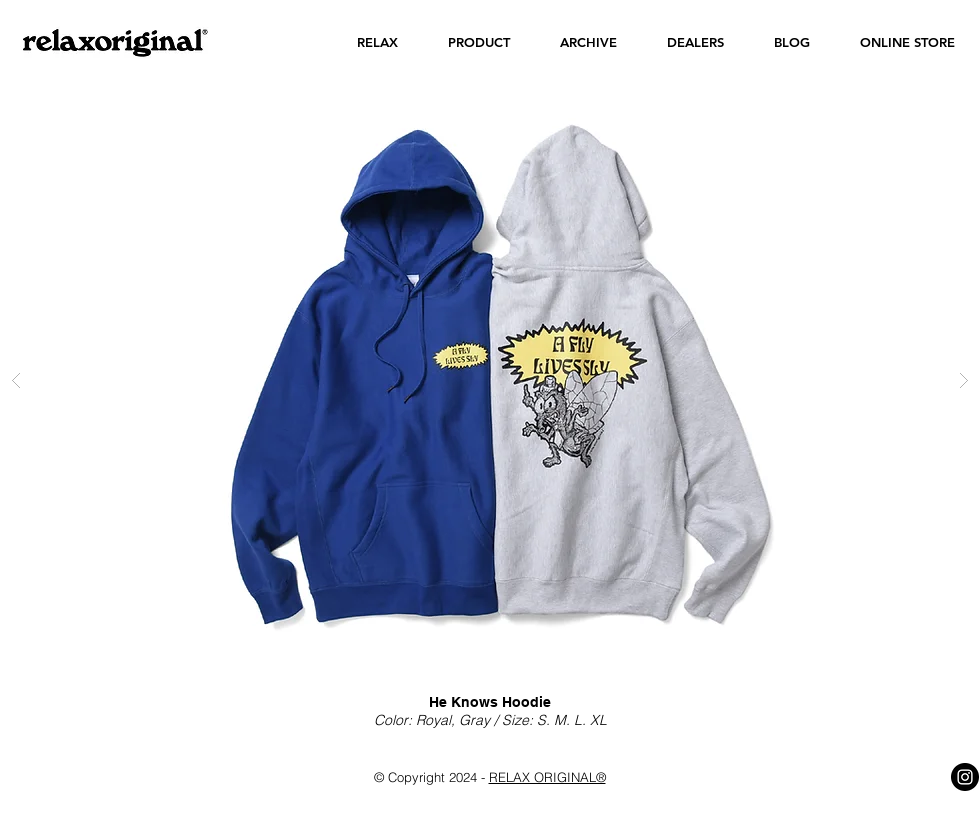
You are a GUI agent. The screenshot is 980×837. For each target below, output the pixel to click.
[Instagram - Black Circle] (965, 777)
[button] (377, 42)
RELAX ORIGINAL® (547, 777)
